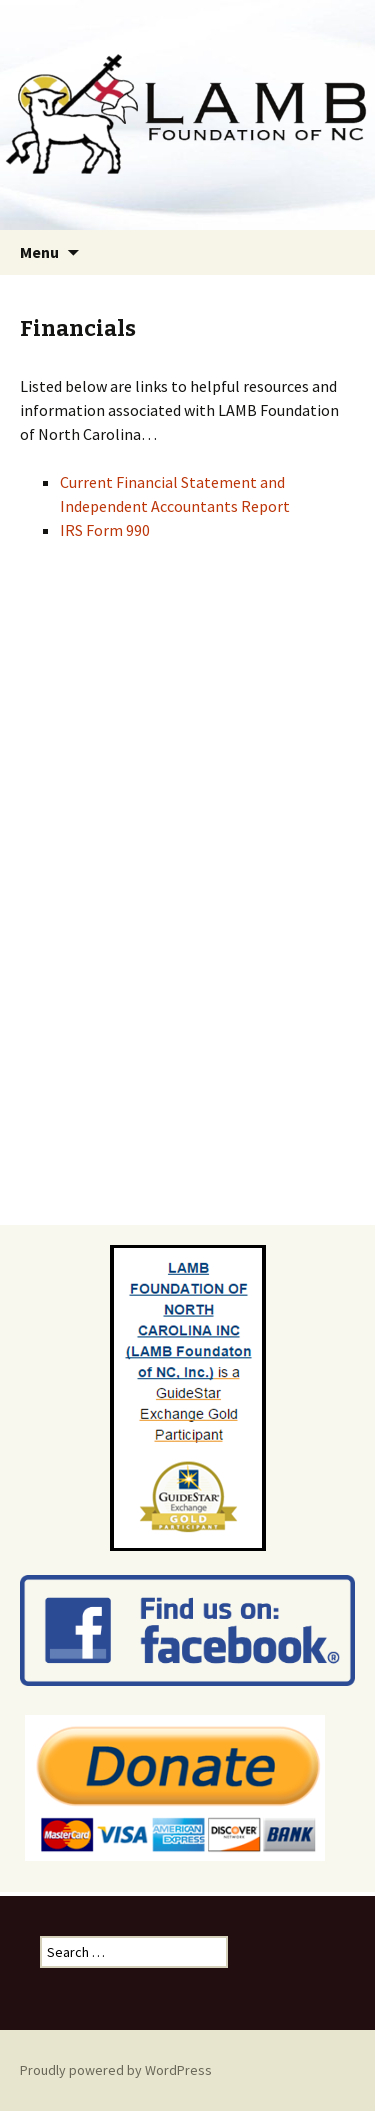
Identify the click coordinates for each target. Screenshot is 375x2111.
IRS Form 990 (105, 530)
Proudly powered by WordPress (116, 2070)
